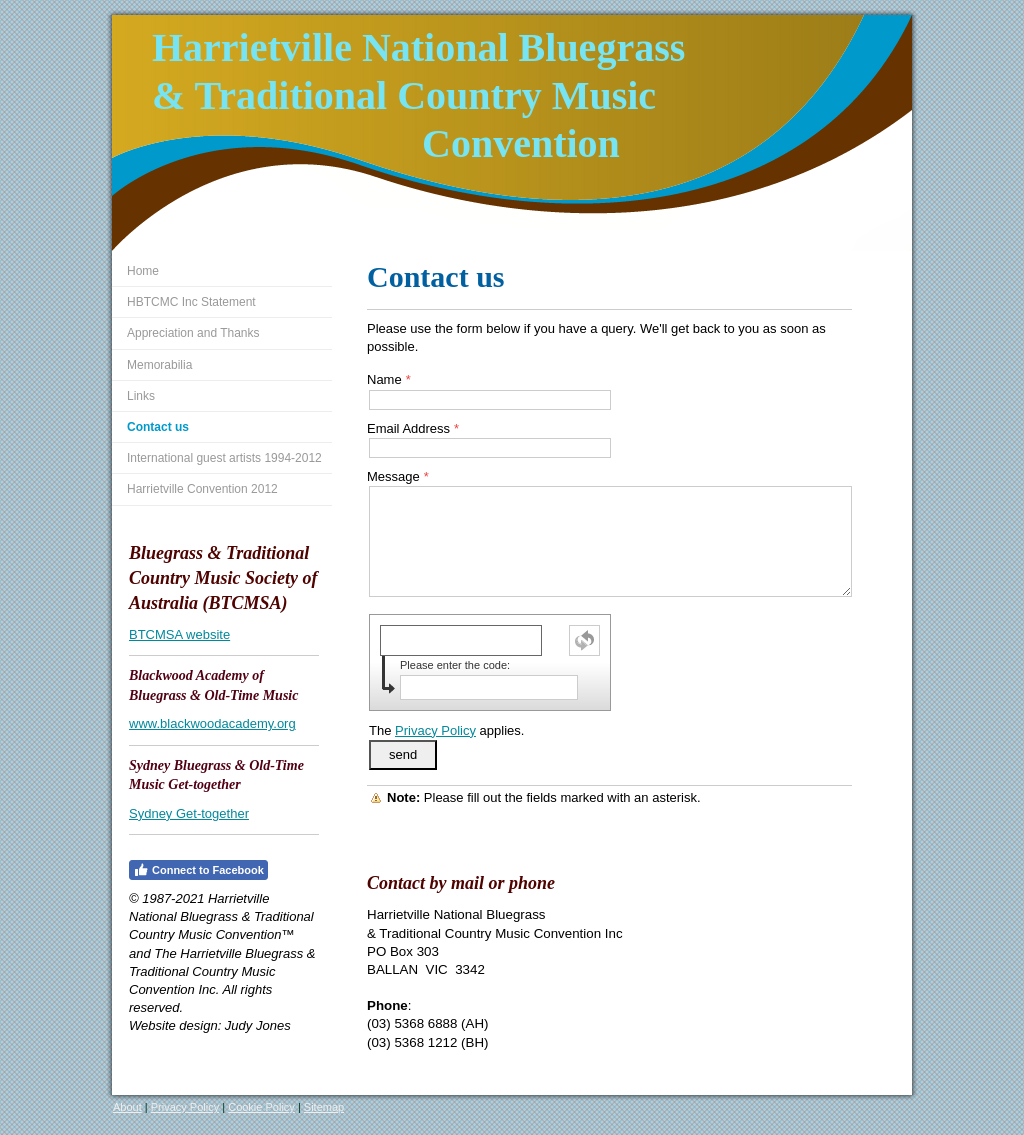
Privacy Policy (435, 730)
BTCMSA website (179, 634)
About (127, 1107)
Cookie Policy (261, 1107)
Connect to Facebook (198, 870)
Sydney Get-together (189, 813)
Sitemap (324, 1107)
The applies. (446, 730)
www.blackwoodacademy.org (212, 723)
